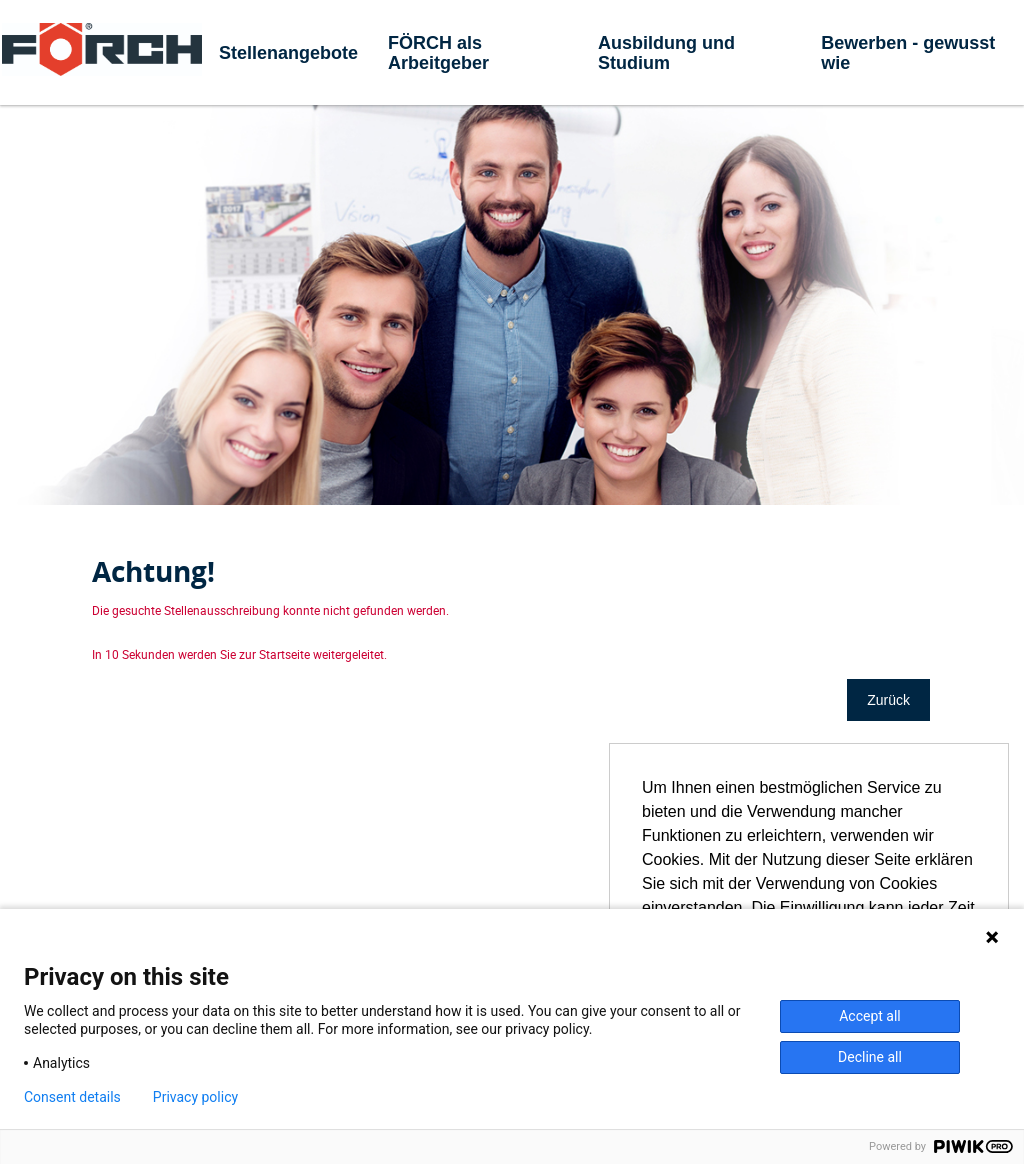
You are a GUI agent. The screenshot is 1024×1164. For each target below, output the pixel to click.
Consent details (72, 1097)
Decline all (870, 1057)
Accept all (870, 1016)
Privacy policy (195, 1097)
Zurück (888, 700)
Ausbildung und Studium (666, 53)
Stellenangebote (288, 53)
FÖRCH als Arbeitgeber (438, 53)
